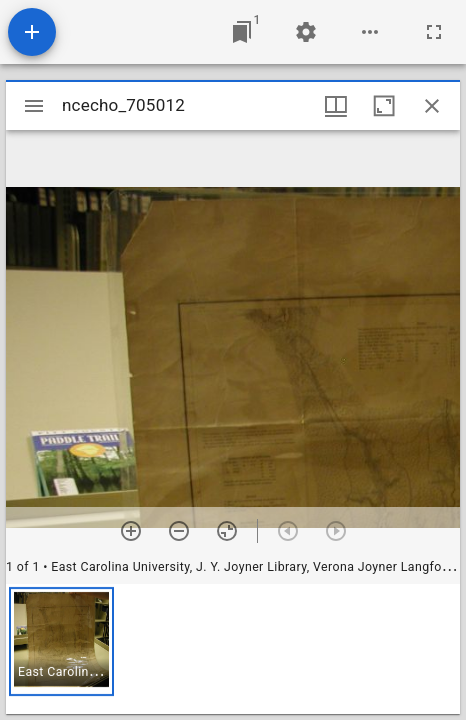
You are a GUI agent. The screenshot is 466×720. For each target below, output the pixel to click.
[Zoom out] (179, 531)
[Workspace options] (370, 32)
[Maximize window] (384, 106)
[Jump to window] (242, 32)
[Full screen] (434, 32)
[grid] (233, 649)
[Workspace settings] (306, 32)
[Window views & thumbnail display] (336, 106)
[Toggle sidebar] (34, 106)
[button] (61, 641)
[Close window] (432, 106)
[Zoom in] (131, 531)
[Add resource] (32, 32)
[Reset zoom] (227, 531)
